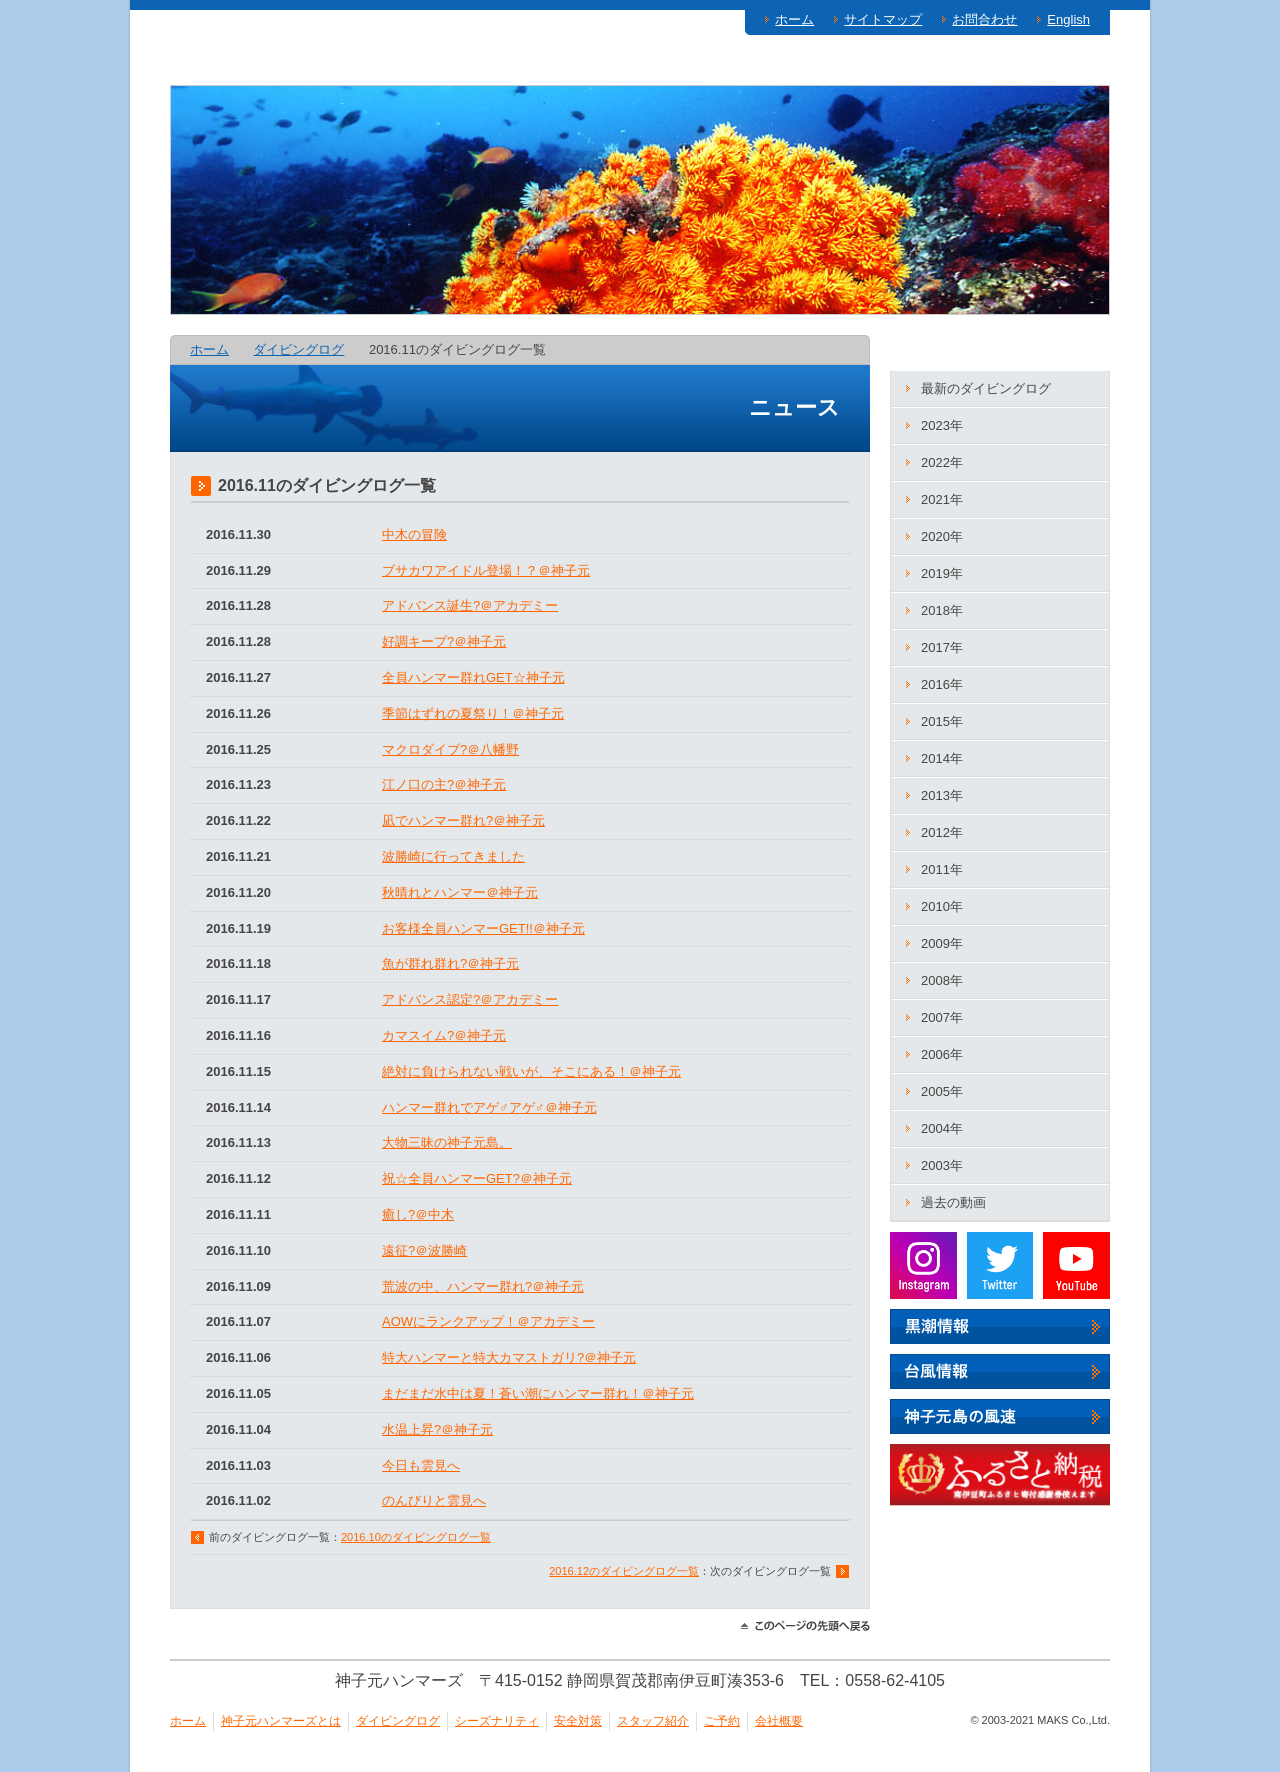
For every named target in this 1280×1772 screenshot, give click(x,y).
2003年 (942, 1165)
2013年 (942, 795)
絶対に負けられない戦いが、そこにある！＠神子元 (531, 1071)
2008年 (942, 980)
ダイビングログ (463, 65)
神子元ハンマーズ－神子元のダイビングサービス (311, 201)
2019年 (942, 573)
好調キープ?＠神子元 (444, 641)
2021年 (942, 499)
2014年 (942, 758)
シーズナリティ (628, 65)
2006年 (942, 1054)
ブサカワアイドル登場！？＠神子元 (486, 570)
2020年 (942, 536)
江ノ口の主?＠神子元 (444, 784)
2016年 (942, 684)
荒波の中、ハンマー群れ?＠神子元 (483, 1286)
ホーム (794, 19)
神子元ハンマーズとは (275, 65)
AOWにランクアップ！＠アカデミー (488, 1321)
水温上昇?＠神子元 (437, 1429)
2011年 (942, 869)
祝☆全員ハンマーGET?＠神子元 (477, 1178)
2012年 (942, 832)
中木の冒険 (414, 534)
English (1068, 19)
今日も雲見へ (421, 1465)
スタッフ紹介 (917, 65)
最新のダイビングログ (986, 388)
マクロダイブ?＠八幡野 (450, 749)
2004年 (942, 1128)
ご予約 (1052, 65)
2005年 (942, 1091)
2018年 (942, 610)
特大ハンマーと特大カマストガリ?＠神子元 (509, 1357)
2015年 (942, 721)
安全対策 (774, 65)
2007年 (942, 1017)
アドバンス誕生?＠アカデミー (470, 605)
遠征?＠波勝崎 (424, 1250)
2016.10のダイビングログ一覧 (416, 1537)
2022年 (942, 462)
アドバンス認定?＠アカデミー (470, 999)
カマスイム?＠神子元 (444, 1035)
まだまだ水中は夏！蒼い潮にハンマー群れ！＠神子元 (538, 1393)
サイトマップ (883, 19)
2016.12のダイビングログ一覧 (624, 1571)
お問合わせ (984, 19)
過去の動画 (953, 1202)
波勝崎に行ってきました (453, 856)
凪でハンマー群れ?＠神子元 (463, 820)
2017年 (942, 647)
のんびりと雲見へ (434, 1500)
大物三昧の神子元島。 (447, 1142)
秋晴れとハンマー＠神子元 (460, 892)
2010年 (942, 906)
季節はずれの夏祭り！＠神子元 (473, 713)
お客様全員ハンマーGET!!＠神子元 (483, 928)
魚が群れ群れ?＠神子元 (450, 963)
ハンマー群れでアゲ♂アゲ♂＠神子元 (489, 1107)
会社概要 (779, 1721)
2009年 (942, 943)
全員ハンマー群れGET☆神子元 (473, 677)
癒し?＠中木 (418, 1214)
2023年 (942, 425)
